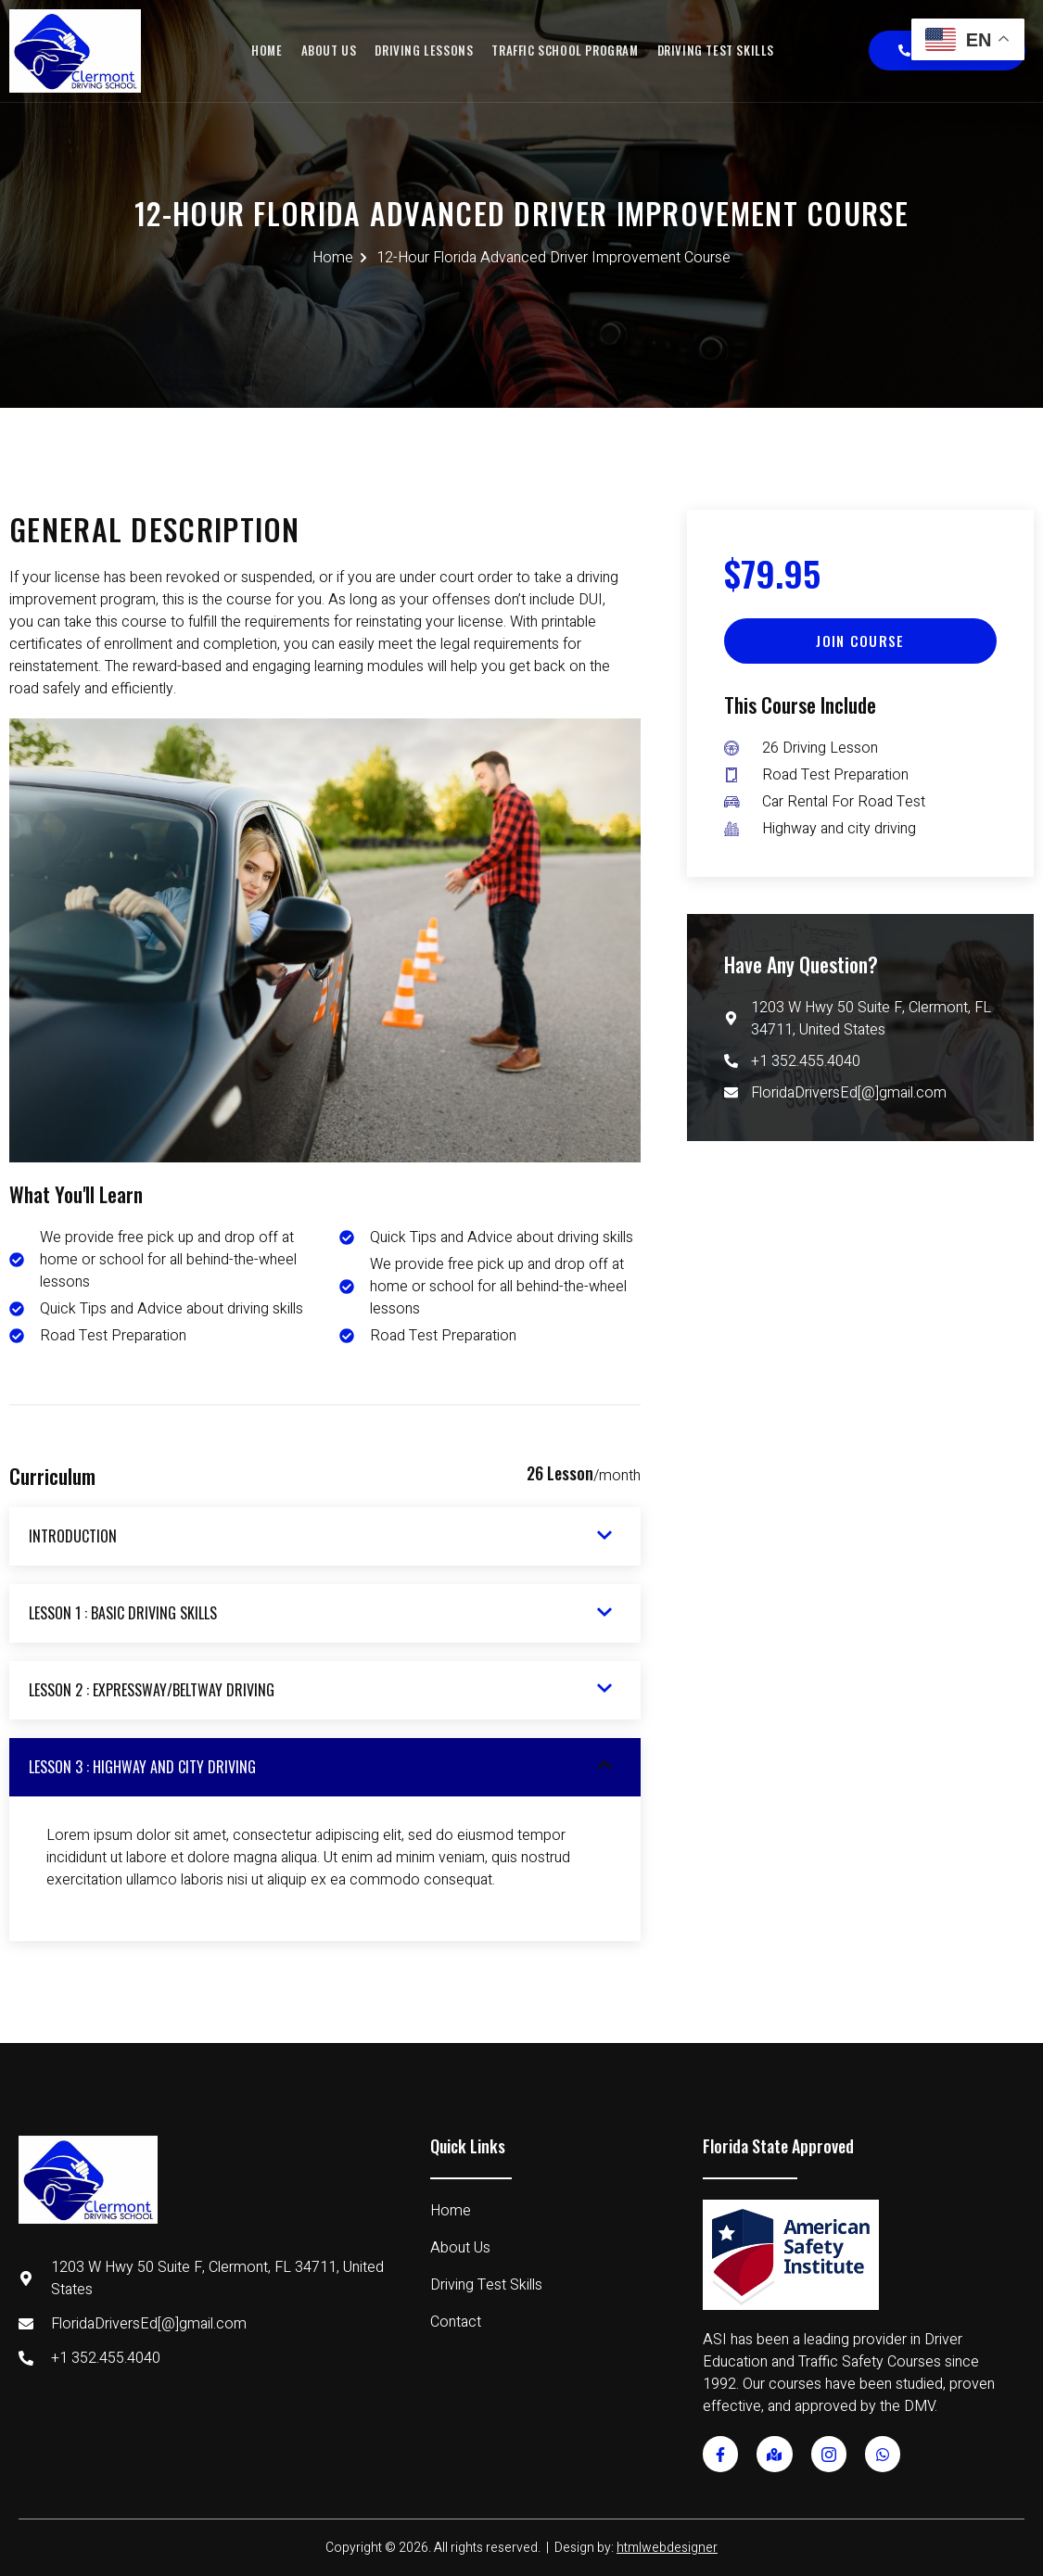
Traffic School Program (564, 50)
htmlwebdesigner (667, 2547)
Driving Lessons (424, 50)
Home (269, 50)
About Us (330, 50)
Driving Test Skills (713, 50)
